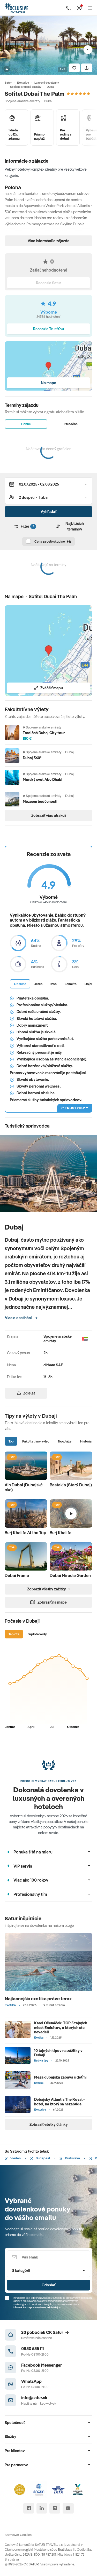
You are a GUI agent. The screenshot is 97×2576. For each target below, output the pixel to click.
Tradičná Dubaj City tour (44, 733)
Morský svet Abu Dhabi (42, 779)
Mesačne (71, 424)
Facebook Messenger (41, 2365)
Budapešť (40, 2158)
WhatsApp (31, 2381)
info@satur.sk (34, 2397)
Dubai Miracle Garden (70, 1575)
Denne (26, 424)
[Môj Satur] (79, 8)
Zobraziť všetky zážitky (48, 1589)
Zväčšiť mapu (48, 687)
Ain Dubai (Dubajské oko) (24, 1487)
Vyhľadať (48, 511)
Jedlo (38, 984)
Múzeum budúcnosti (40, 801)
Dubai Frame (17, 1575)
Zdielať (26, 1393)
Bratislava (69, 2158)
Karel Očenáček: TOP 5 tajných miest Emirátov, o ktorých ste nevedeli (60, 2027)
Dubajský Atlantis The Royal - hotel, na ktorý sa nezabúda (59, 2101)
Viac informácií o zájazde (48, 240)
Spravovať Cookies (18, 2535)
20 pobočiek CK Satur (45, 2332)
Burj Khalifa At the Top (25, 1532)
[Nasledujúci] (87, 49)
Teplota (14, 1634)
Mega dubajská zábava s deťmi (60, 2077)
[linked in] (41, 2508)
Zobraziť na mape (48, 1602)
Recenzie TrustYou (48, 328)
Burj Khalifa (60, 1532)
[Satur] (17, 8)
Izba (53, 984)
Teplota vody (37, 1634)
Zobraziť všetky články (48, 2124)
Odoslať (48, 2284)
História (86, 1441)
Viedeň (13, 2158)
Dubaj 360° (32, 758)
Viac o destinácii (21, 1317)
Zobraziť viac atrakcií (48, 815)
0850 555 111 (32, 2348)
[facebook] (28, 2508)
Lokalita (71, 984)
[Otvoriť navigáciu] (90, 8)
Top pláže (64, 1441)
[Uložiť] (74, 68)
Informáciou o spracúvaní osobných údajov (37, 2307)
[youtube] (68, 2508)
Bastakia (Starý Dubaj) (71, 1484)
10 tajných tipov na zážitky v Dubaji (58, 2052)
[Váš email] (48, 2257)
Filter (25, 526)
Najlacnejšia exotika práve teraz (38, 1999)
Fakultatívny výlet (35, 1441)
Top (11, 1441)
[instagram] (54, 2508)
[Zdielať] (86, 68)
